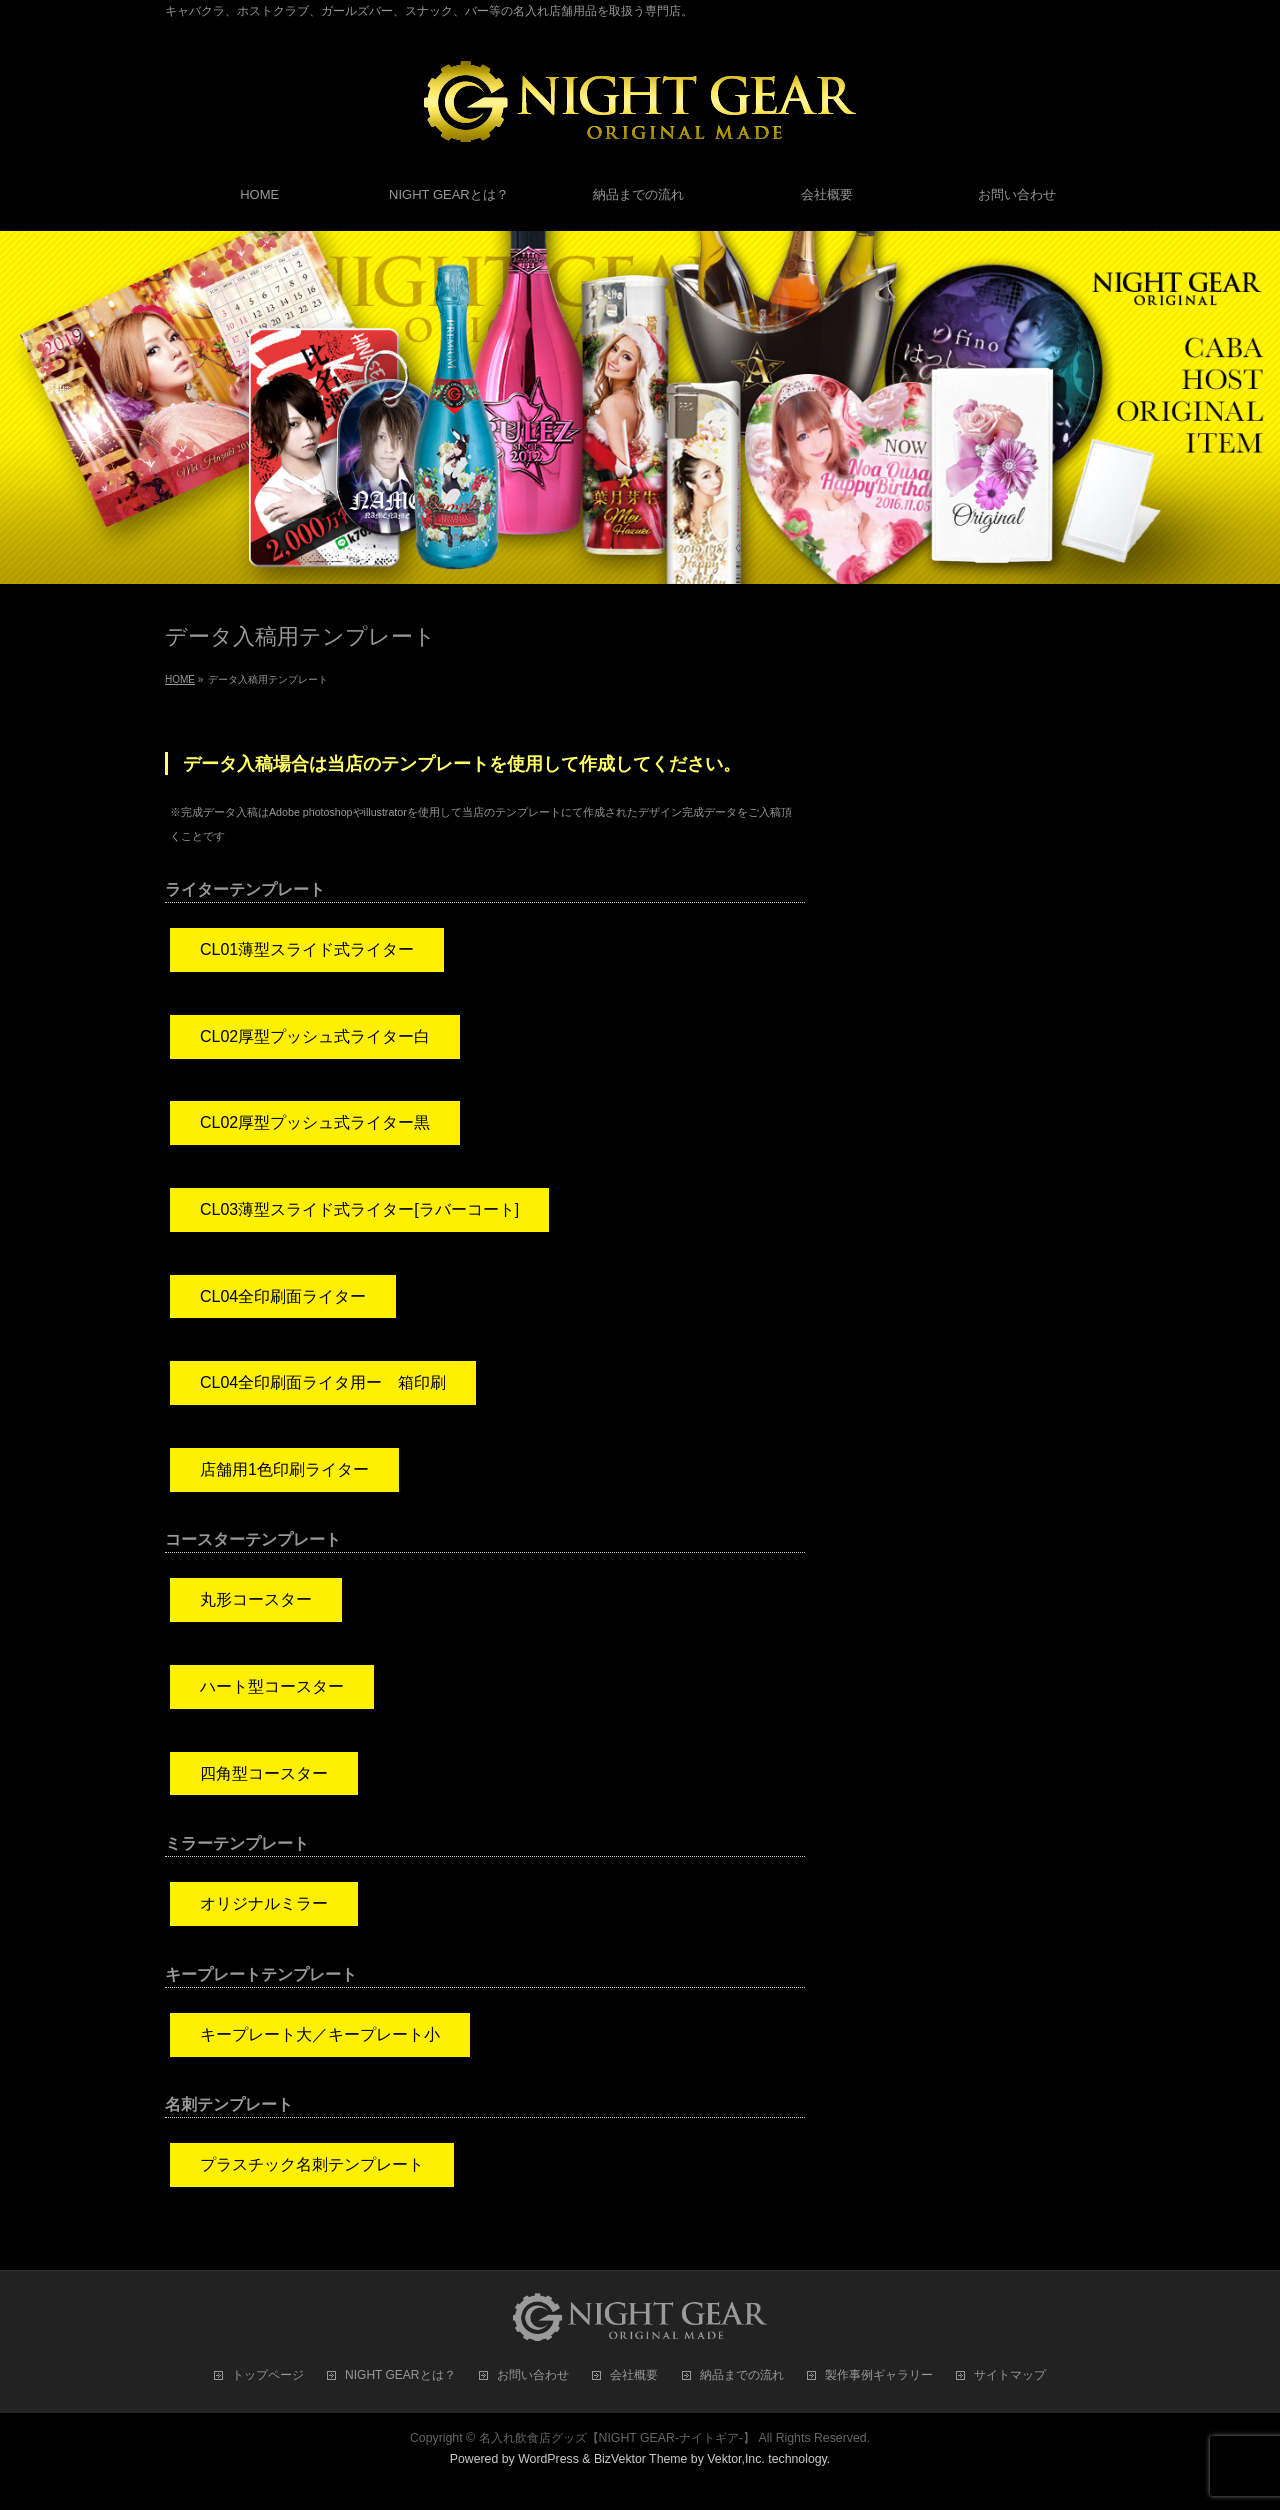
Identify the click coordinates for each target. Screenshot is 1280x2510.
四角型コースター (264, 1773)
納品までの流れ (742, 2375)
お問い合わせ (533, 2375)
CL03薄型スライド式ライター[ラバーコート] (359, 1209)
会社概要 (634, 2375)
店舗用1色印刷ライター (284, 1469)
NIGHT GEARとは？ (400, 2375)
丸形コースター (256, 1599)
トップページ (268, 2375)
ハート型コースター (272, 1686)
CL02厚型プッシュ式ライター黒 (315, 1122)
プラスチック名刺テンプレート (312, 2164)
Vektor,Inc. (736, 2459)
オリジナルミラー (264, 1903)
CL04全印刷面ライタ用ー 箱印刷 (323, 1382)
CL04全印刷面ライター (283, 1296)
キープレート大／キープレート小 (320, 2034)
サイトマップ (1010, 2375)
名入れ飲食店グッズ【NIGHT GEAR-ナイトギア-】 (617, 2438)
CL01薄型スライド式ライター (307, 949)
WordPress (548, 2459)
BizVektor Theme (641, 2459)
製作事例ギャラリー (879, 2375)
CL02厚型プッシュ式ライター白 (315, 1036)
